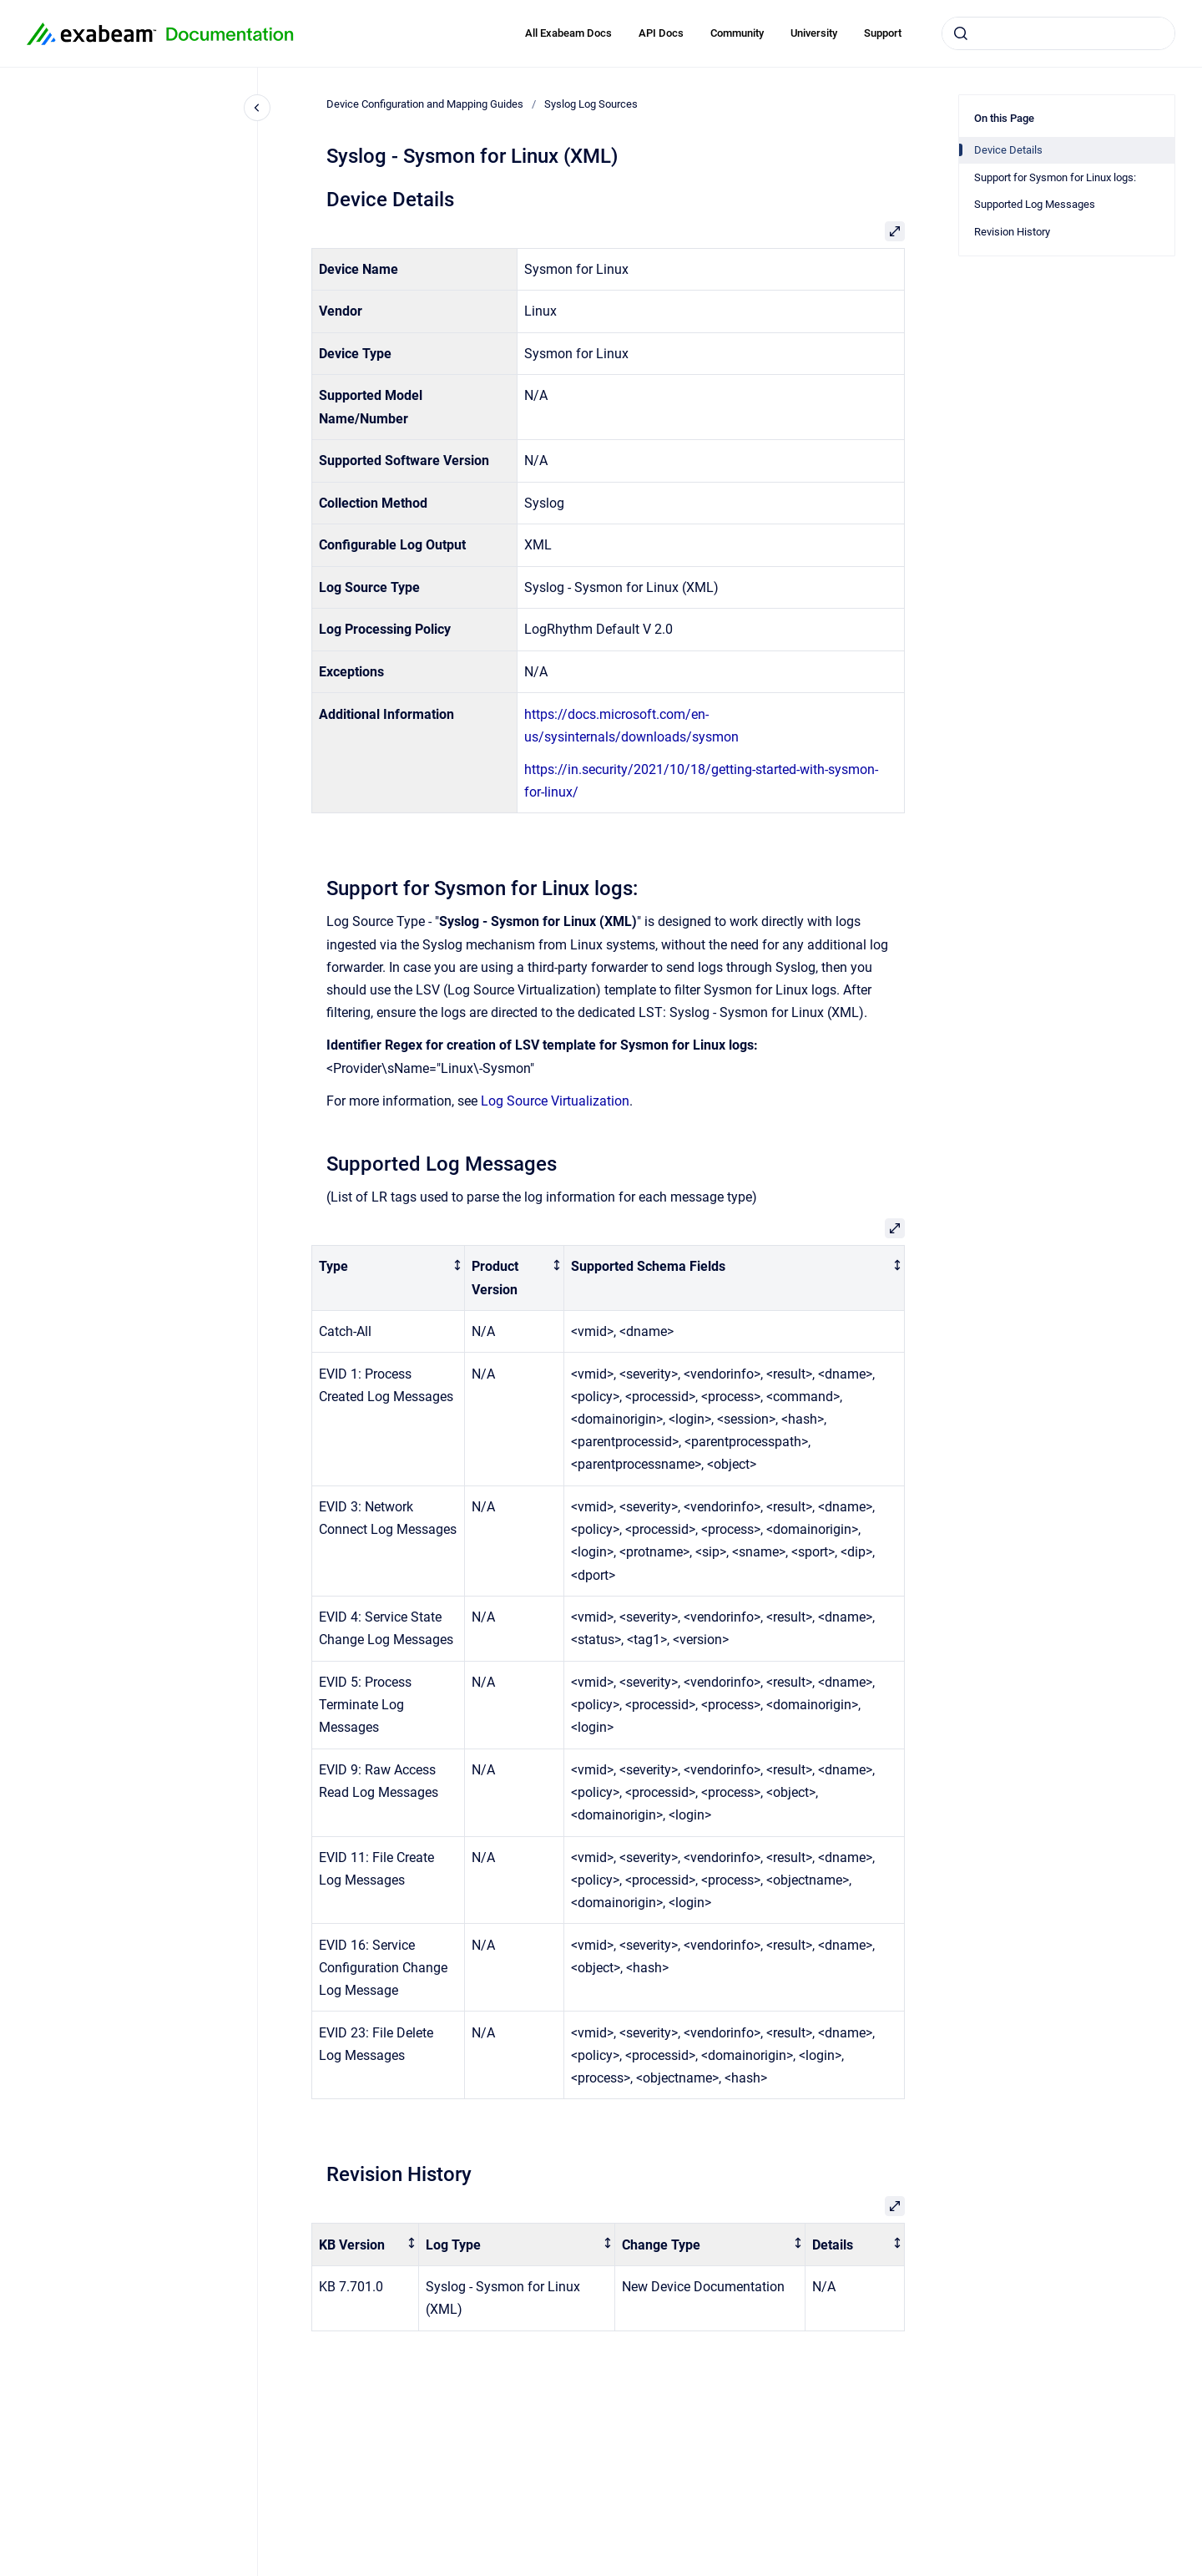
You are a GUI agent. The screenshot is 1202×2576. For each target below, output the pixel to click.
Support (883, 33)
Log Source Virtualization (555, 1101)
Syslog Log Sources (591, 104)
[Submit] (960, 33)
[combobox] (1058, 33)
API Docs (661, 33)
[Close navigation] (257, 107)
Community (737, 33)
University (813, 33)
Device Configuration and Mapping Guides (424, 104)
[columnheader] (388, 1278)
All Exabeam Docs (568, 33)
